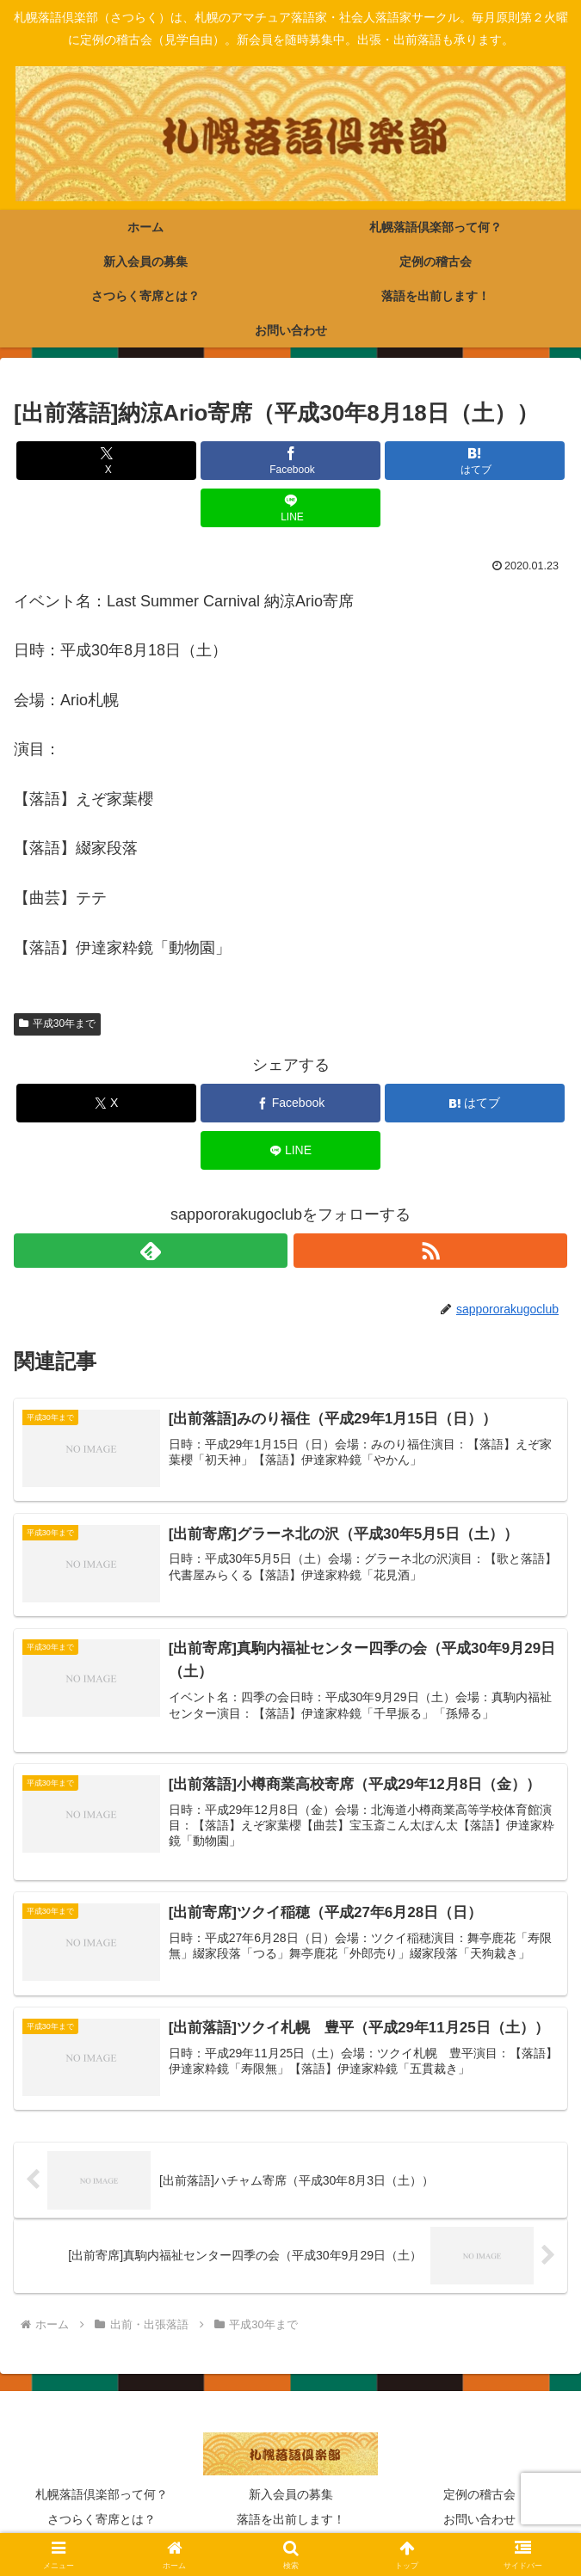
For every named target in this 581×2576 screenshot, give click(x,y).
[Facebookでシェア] (290, 460)
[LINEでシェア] (290, 508)
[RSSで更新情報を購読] (430, 1250)
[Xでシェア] (106, 460)
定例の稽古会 (479, 2496)
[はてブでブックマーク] (475, 460)
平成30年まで (57, 1023)
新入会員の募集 (291, 2496)
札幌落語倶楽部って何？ (101, 2496)
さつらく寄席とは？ (101, 2521)
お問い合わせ (479, 2521)
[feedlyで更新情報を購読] (150, 1250)
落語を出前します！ (291, 2521)
